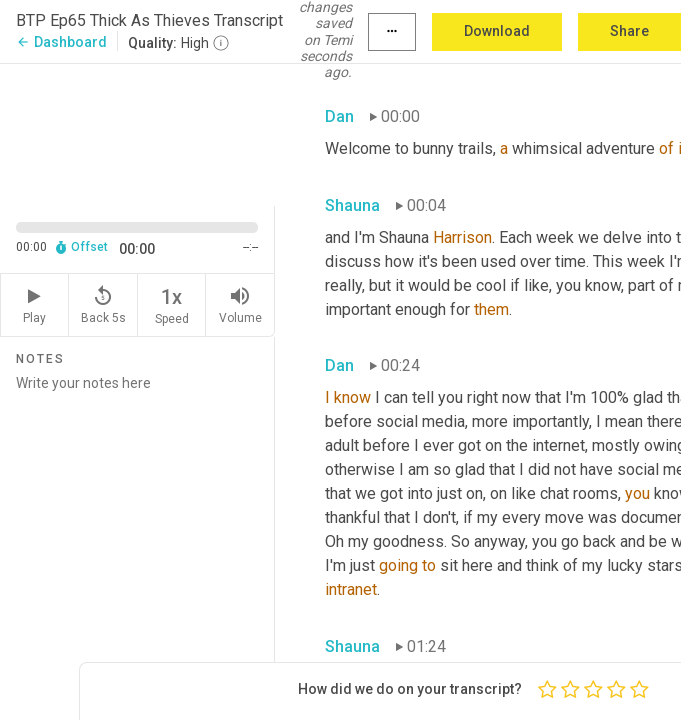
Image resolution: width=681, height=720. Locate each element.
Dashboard (61, 42)
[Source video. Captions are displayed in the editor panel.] (137, 133)
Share (629, 31)
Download (497, 31)
